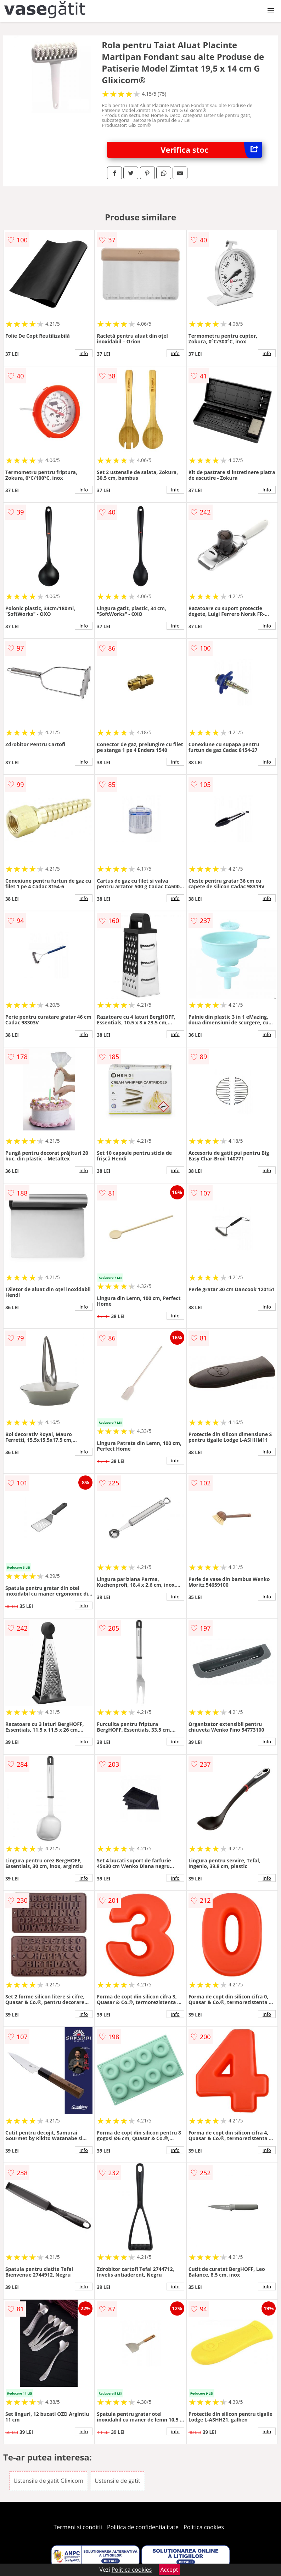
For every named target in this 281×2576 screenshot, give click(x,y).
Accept (169, 2570)
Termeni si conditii (78, 2527)
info (83, 353)
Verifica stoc (211, 150)
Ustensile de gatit (117, 2481)
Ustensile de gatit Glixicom (48, 2481)
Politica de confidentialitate (143, 2527)
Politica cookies (204, 2527)
